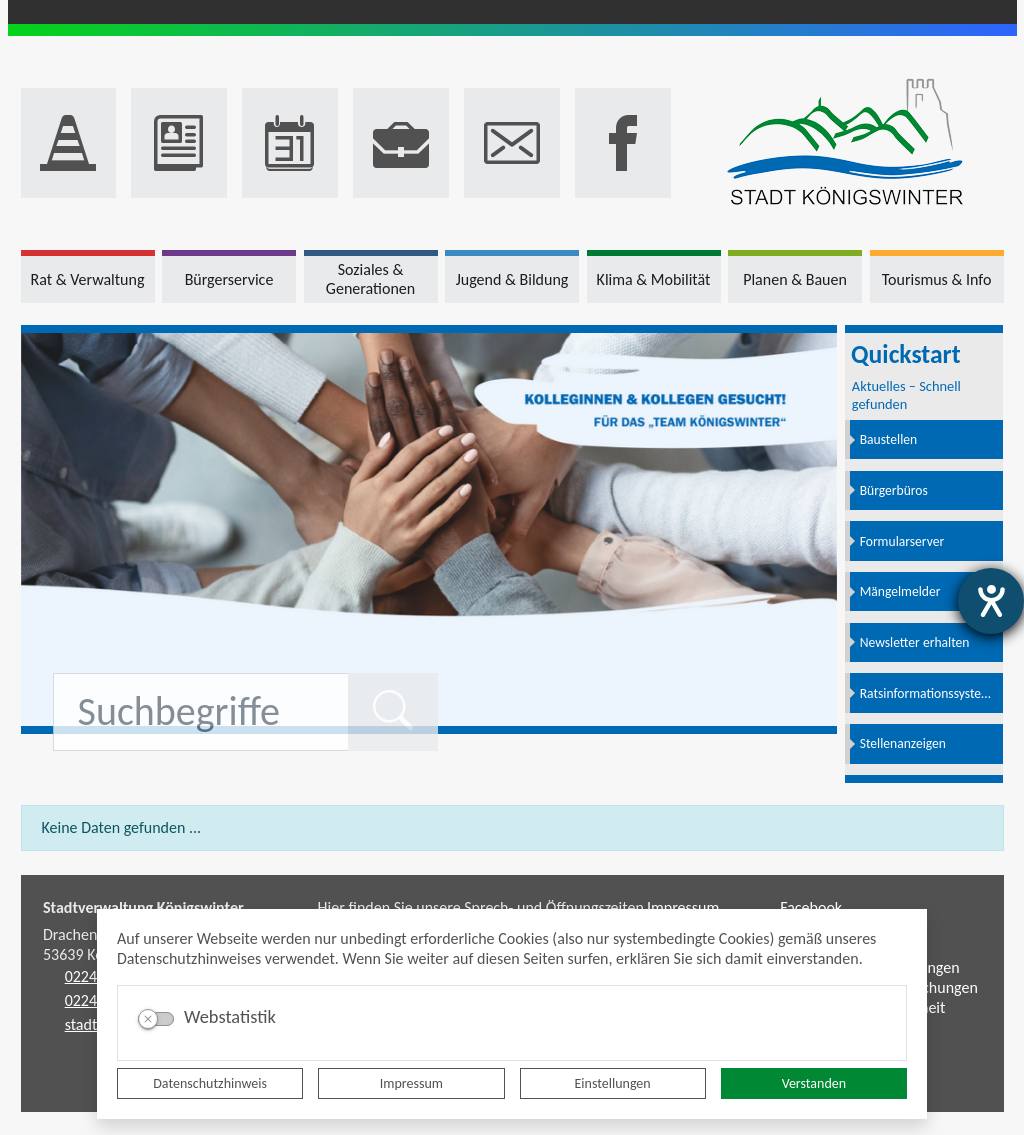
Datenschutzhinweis (210, 1083)
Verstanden (814, 1083)
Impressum (411, 1083)
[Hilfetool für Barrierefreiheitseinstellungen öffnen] (991, 601)
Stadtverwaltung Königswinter (143, 907)
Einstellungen (613, 1083)
